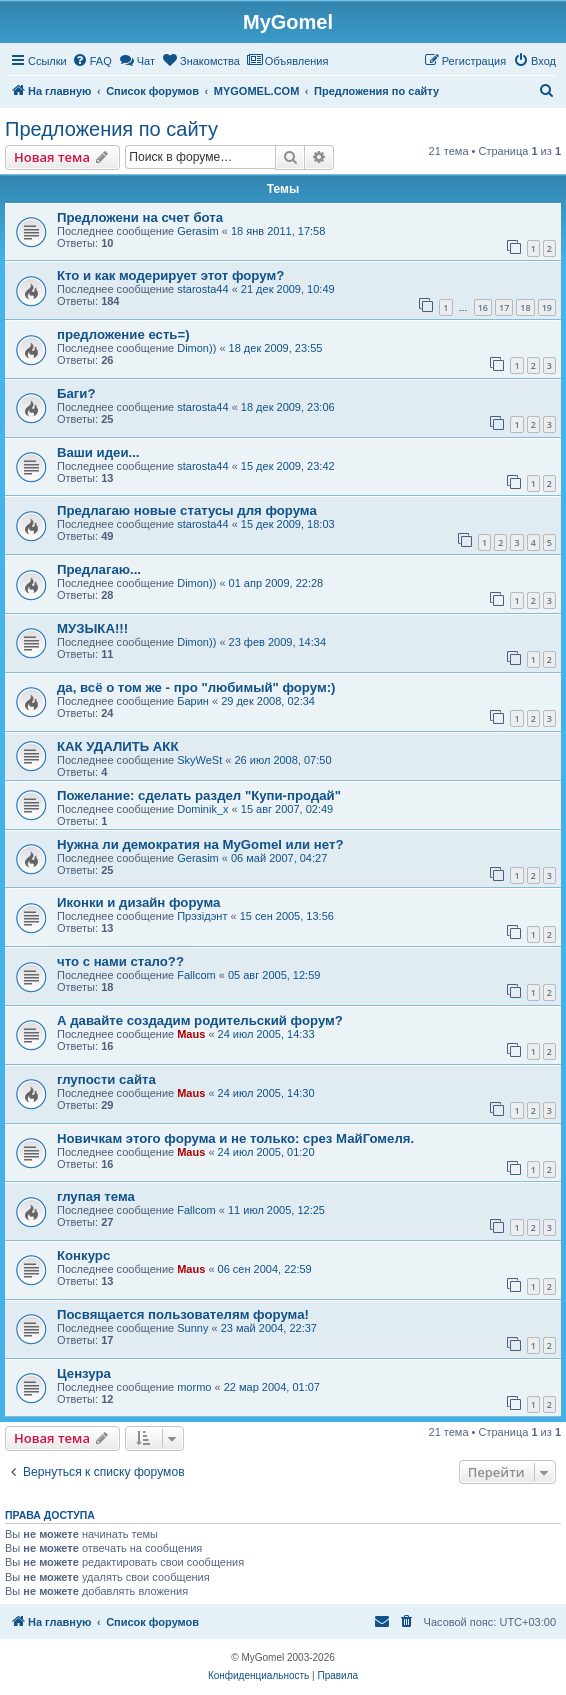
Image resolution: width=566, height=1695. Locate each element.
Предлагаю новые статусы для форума (187, 510)
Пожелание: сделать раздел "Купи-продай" (199, 795)
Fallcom (196, 975)
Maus (191, 1034)
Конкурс (83, 1255)
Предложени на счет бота (140, 217)
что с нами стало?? (120, 961)
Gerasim (198, 231)
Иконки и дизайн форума (138, 902)
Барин (193, 701)
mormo (194, 1387)
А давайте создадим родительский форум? (200, 1020)
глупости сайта (106, 1079)
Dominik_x (202, 809)
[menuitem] (92, 61)
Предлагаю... (99, 569)
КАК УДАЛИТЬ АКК (117, 746)
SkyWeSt (199, 760)
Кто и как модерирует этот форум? (170, 275)
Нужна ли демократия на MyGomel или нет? (200, 844)
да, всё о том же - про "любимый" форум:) (196, 687)
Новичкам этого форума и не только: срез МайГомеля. (235, 1138)
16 (483, 307)
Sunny (192, 1328)
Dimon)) (196, 348)
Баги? (76, 393)
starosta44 (202, 289)
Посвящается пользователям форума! (183, 1314)
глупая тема (96, 1196)
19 (547, 307)
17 (504, 307)
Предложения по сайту (111, 129)
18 (525, 307)
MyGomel (288, 22)
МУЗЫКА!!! (92, 628)
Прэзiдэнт (202, 916)
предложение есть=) (123, 334)
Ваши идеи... (98, 452)
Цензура (84, 1373)
